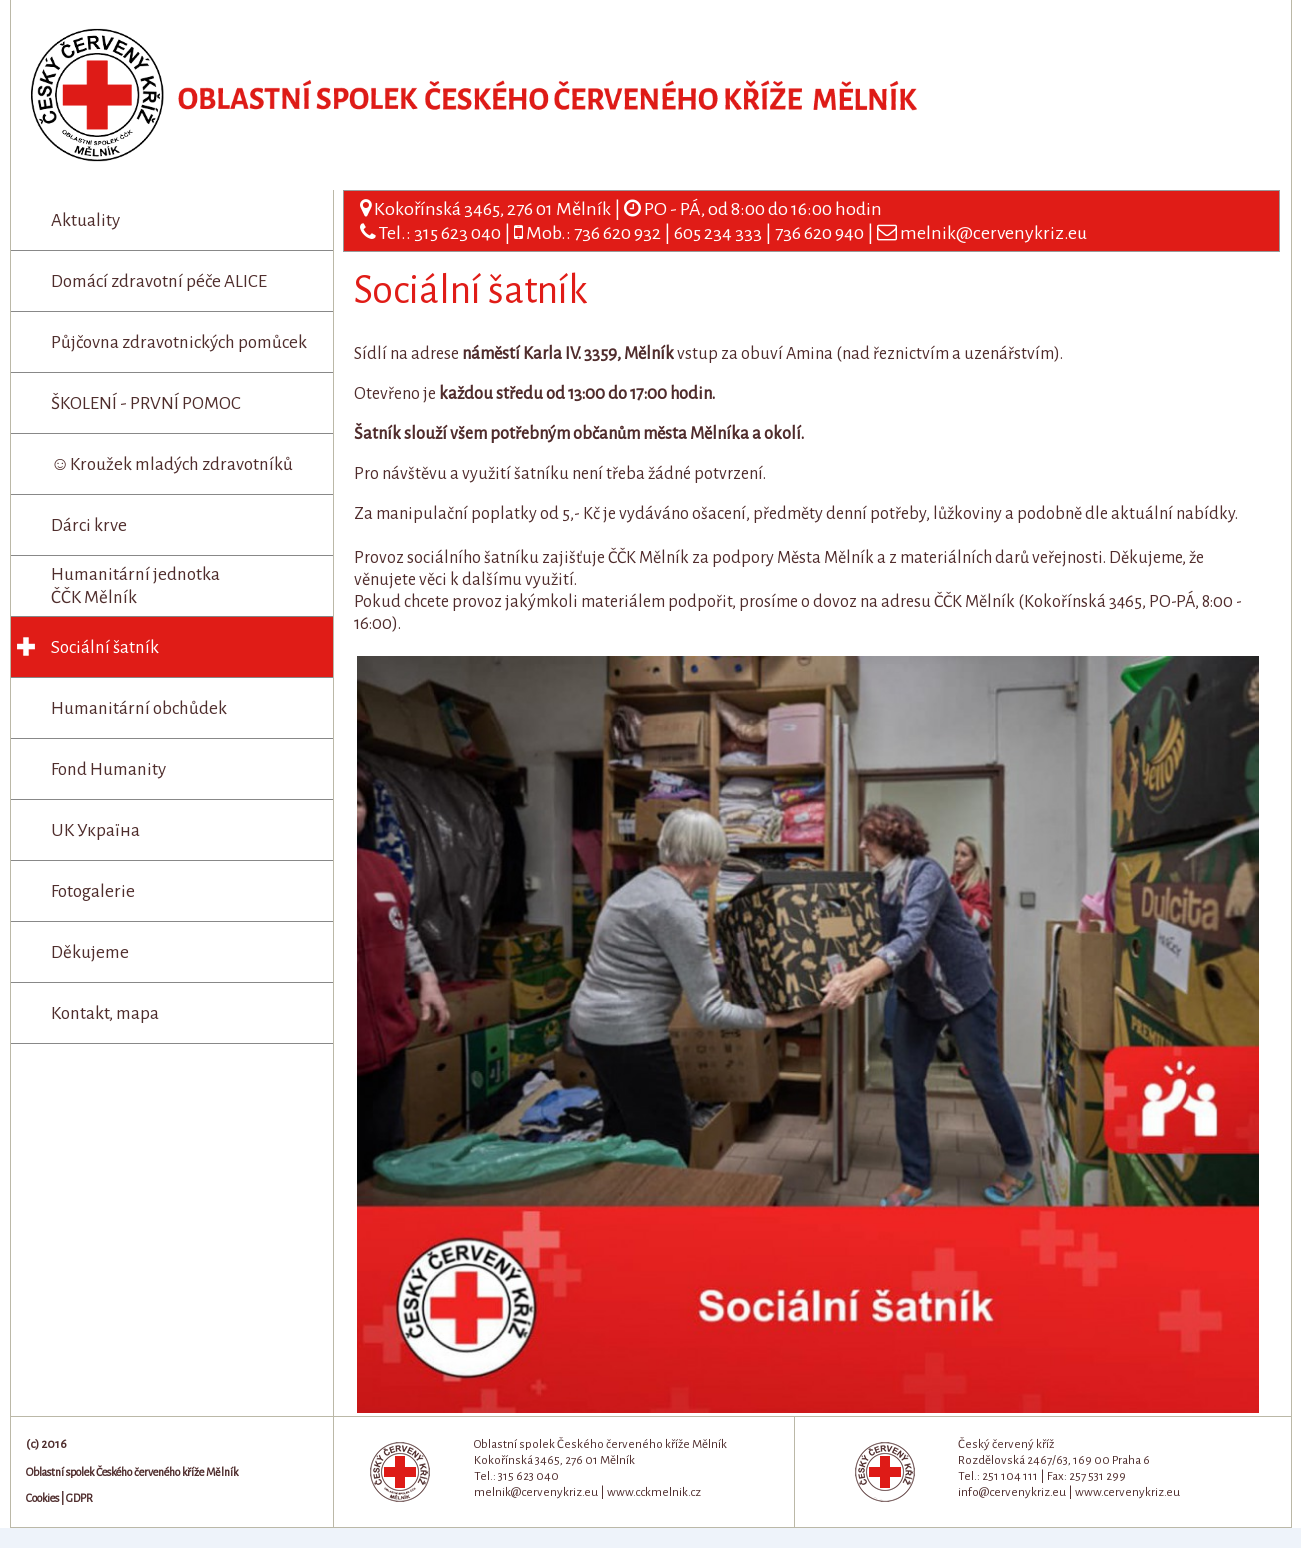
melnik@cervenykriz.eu (993, 233)
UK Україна (95, 830)
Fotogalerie (93, 891)
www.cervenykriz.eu (1127, 1492)
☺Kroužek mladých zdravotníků (172, 464)
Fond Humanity (108, 769)
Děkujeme (90, 952)
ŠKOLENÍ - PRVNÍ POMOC (146, 403)
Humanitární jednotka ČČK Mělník (135, 586)
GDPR (79, 1498)
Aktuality (85, 220)
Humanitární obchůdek (139, 708)
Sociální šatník (105, 647)
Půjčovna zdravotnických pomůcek (179, 342)
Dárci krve (89, 525)
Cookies (42, 1498)
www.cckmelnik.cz (654, 1492)
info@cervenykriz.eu (1012, 1492)
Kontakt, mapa (105, 1013)
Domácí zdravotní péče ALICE (159, 281)
